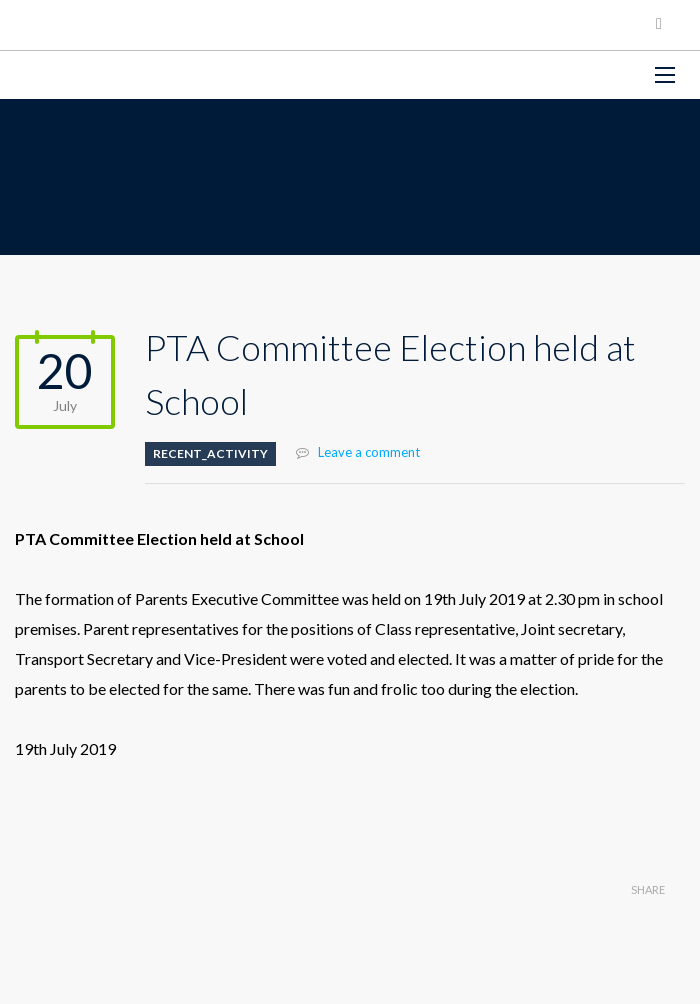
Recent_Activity (210, 453)
